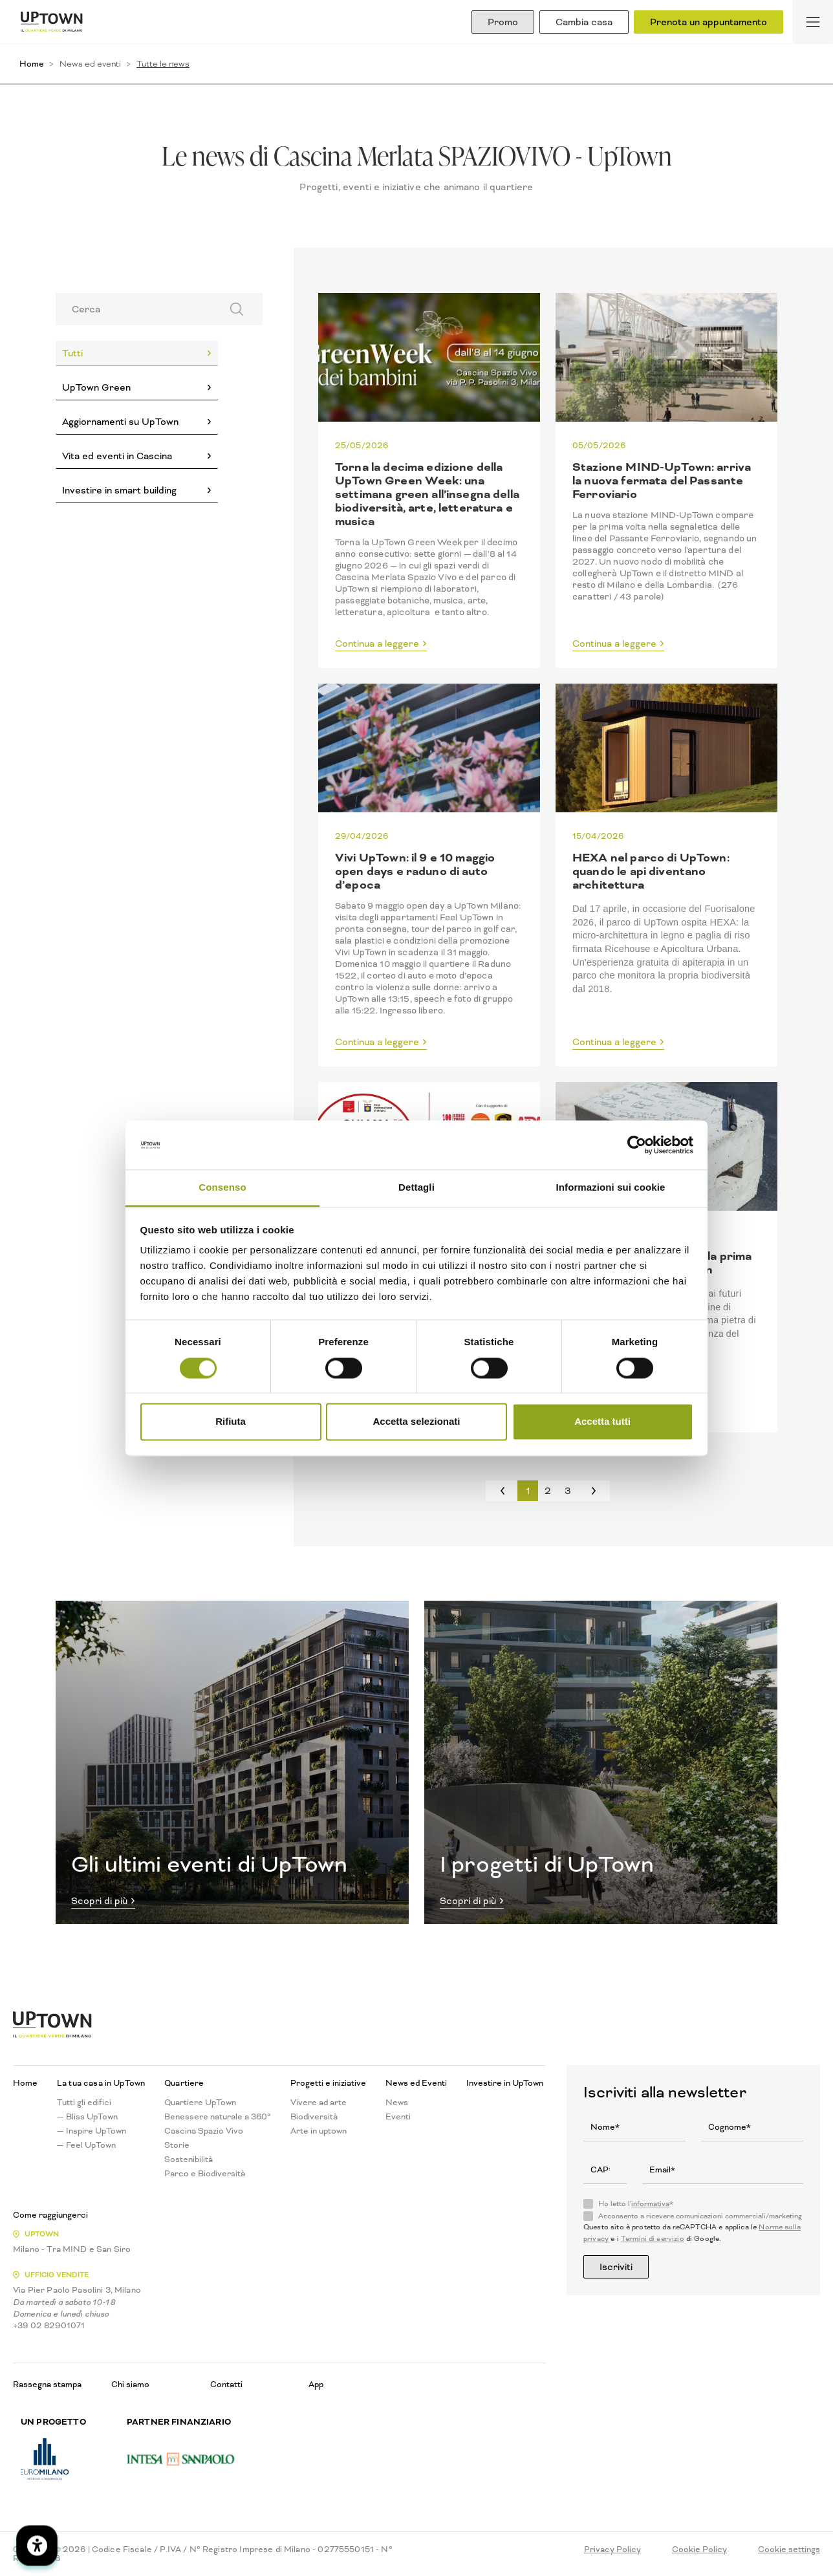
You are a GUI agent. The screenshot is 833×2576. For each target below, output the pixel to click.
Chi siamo (130, 2384)
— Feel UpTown (86, 2145)
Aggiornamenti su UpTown (120, 421)
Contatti (226, 2384)
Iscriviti (616, 2266)
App (315, 2384)
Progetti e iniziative (328, 2083)
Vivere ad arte (318, 2102)
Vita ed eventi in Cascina (117, 455)
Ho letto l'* (635, 2204)
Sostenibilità (188, 2159)
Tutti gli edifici (84, 2102)
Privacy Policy (612, 2549)
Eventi (398, 2116)
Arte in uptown (318, 2131)
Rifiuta (230, 1421)
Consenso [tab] (222, 1187)
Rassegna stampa (47, 2384)
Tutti (72, 353)
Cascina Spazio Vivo (203, 2131)
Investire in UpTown (504, 2083)
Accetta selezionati (416, 1421)
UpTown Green (96, 387)
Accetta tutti (602, 1421)
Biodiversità (314, 2116)
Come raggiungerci (50, 2215)
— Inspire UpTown (91, 2131)
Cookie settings (789, 2549)
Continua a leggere (377, 644)
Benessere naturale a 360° (217, 2116)
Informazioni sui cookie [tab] (610, 1187)
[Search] (134, 309)
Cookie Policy (699, 2549)
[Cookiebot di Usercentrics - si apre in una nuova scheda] (636, 1144)
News (396, 2102)
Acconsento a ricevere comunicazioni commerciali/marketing (700, 2216)
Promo (503, 22)
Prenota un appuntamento (708, 22)
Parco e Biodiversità (204, 2173)
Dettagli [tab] (416, 1187)
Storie (176, 2145)
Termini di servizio (652, 2239)
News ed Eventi (416, 2083)
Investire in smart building (119, 490)
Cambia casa (584, 22)
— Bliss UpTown (87, 2116)
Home (31, 63)
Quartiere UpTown (200, 2102)
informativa (650, 2204)
